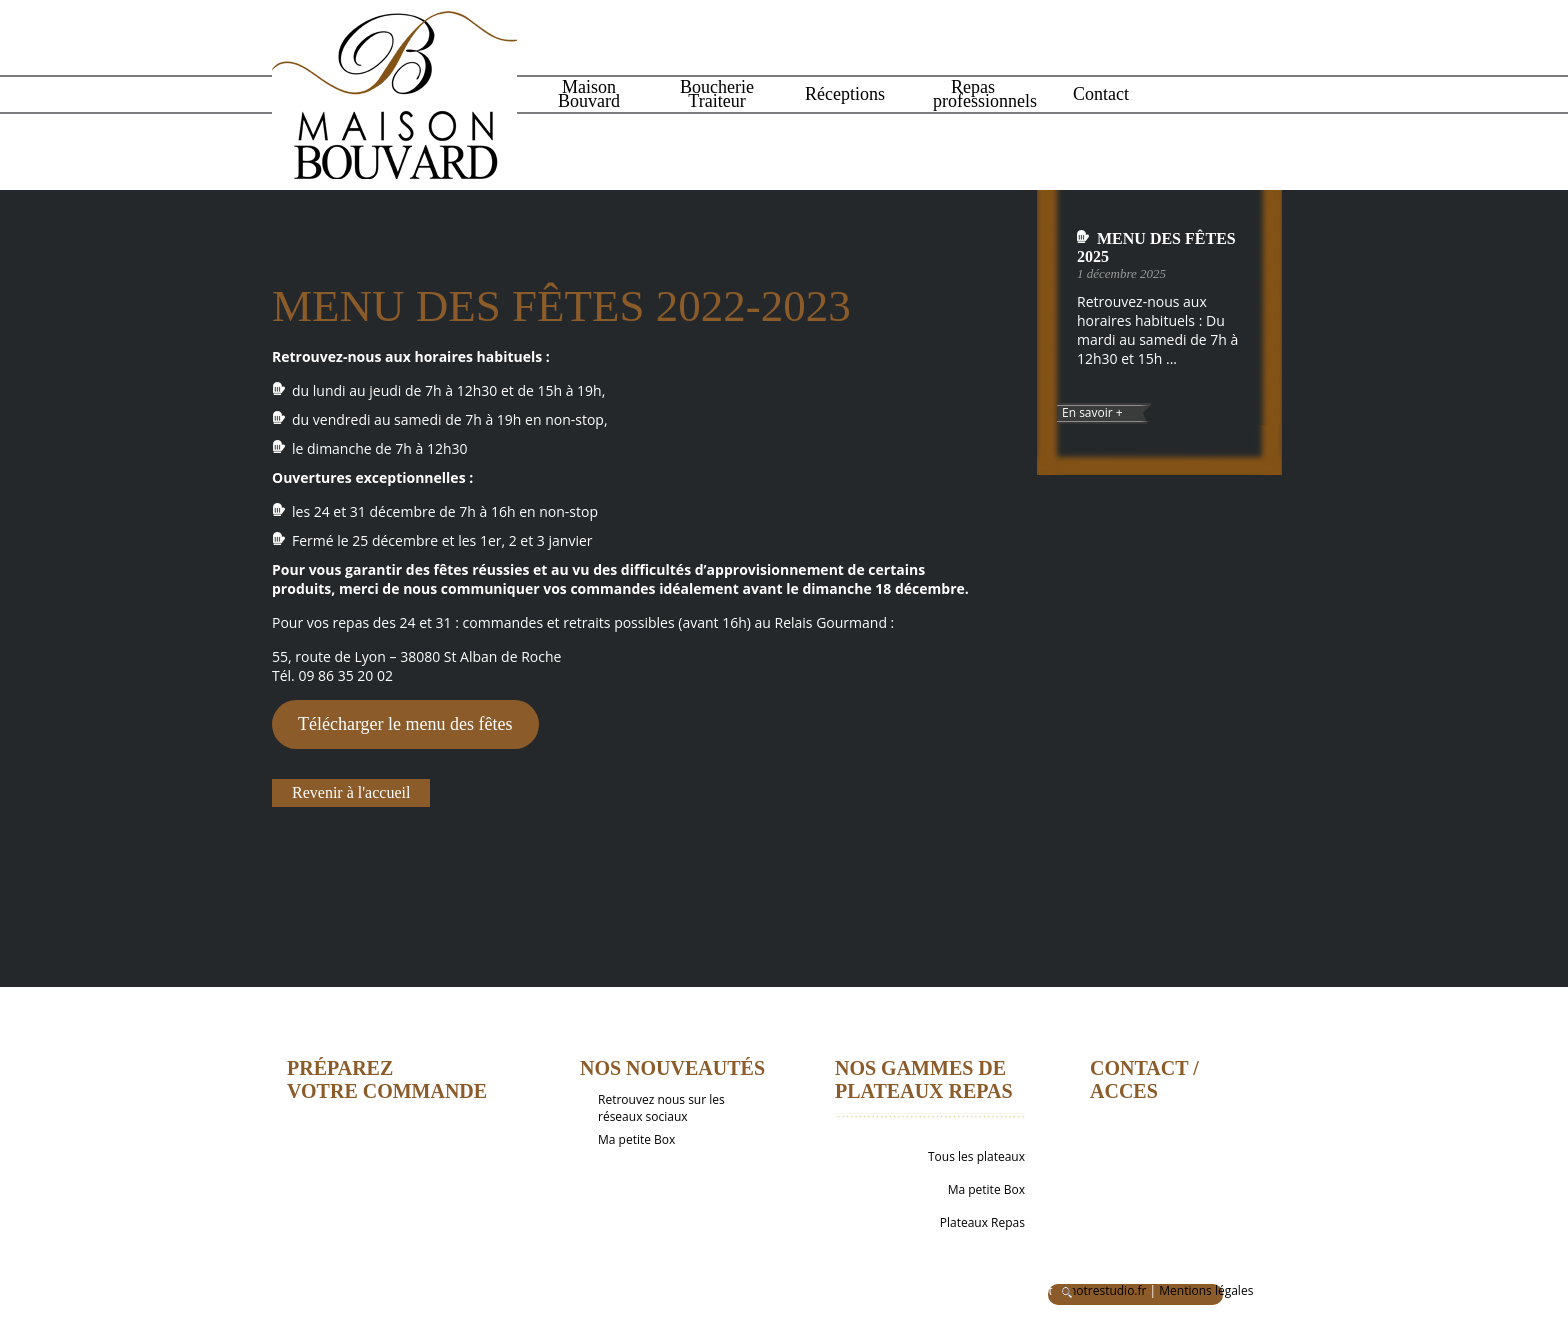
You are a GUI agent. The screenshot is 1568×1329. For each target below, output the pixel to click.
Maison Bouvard (589, 94)
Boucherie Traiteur (717, 94)
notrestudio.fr (1108, 1290)
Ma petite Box (636, 1139)
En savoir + (1092, 412)
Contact (1101, 94)
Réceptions (845, 94)
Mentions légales (1206, 1290)
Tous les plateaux (976, 1156)
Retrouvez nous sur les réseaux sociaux (661, 1108)
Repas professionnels (975, 94)
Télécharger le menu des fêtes (405, 724)
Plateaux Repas (982, 1222)
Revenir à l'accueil (351, 792)
